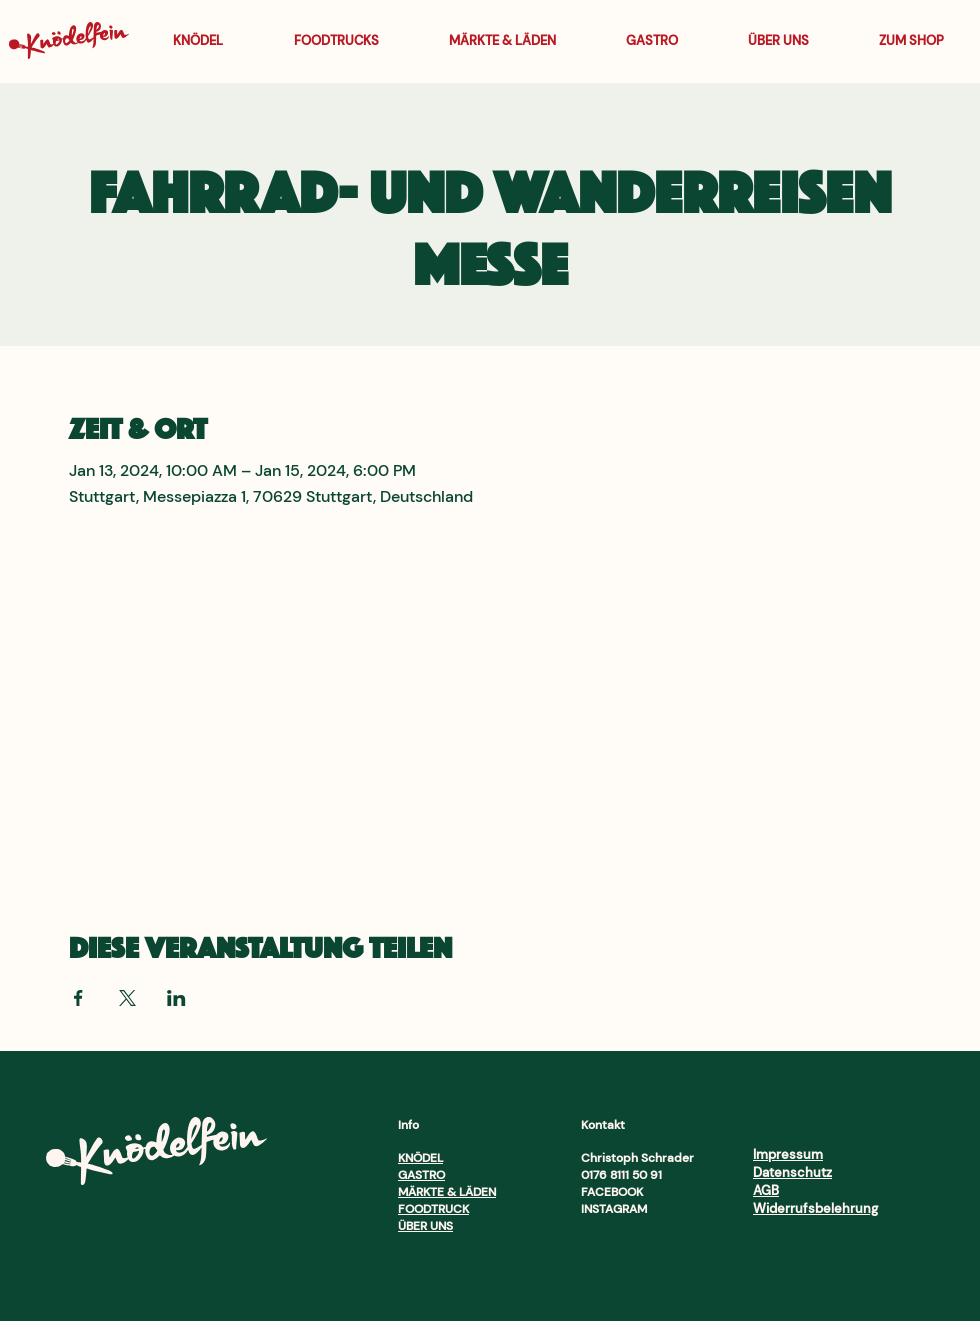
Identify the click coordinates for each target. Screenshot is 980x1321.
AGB (766, 1190)
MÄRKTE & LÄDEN (447, 1192)
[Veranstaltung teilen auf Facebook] (78, 998)
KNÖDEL (420, 1158)
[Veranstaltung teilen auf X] (127, 998)
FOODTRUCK (433, 1209)
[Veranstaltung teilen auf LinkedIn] (176, 998)
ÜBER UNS (425, 1226)
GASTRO (421, 1175)
